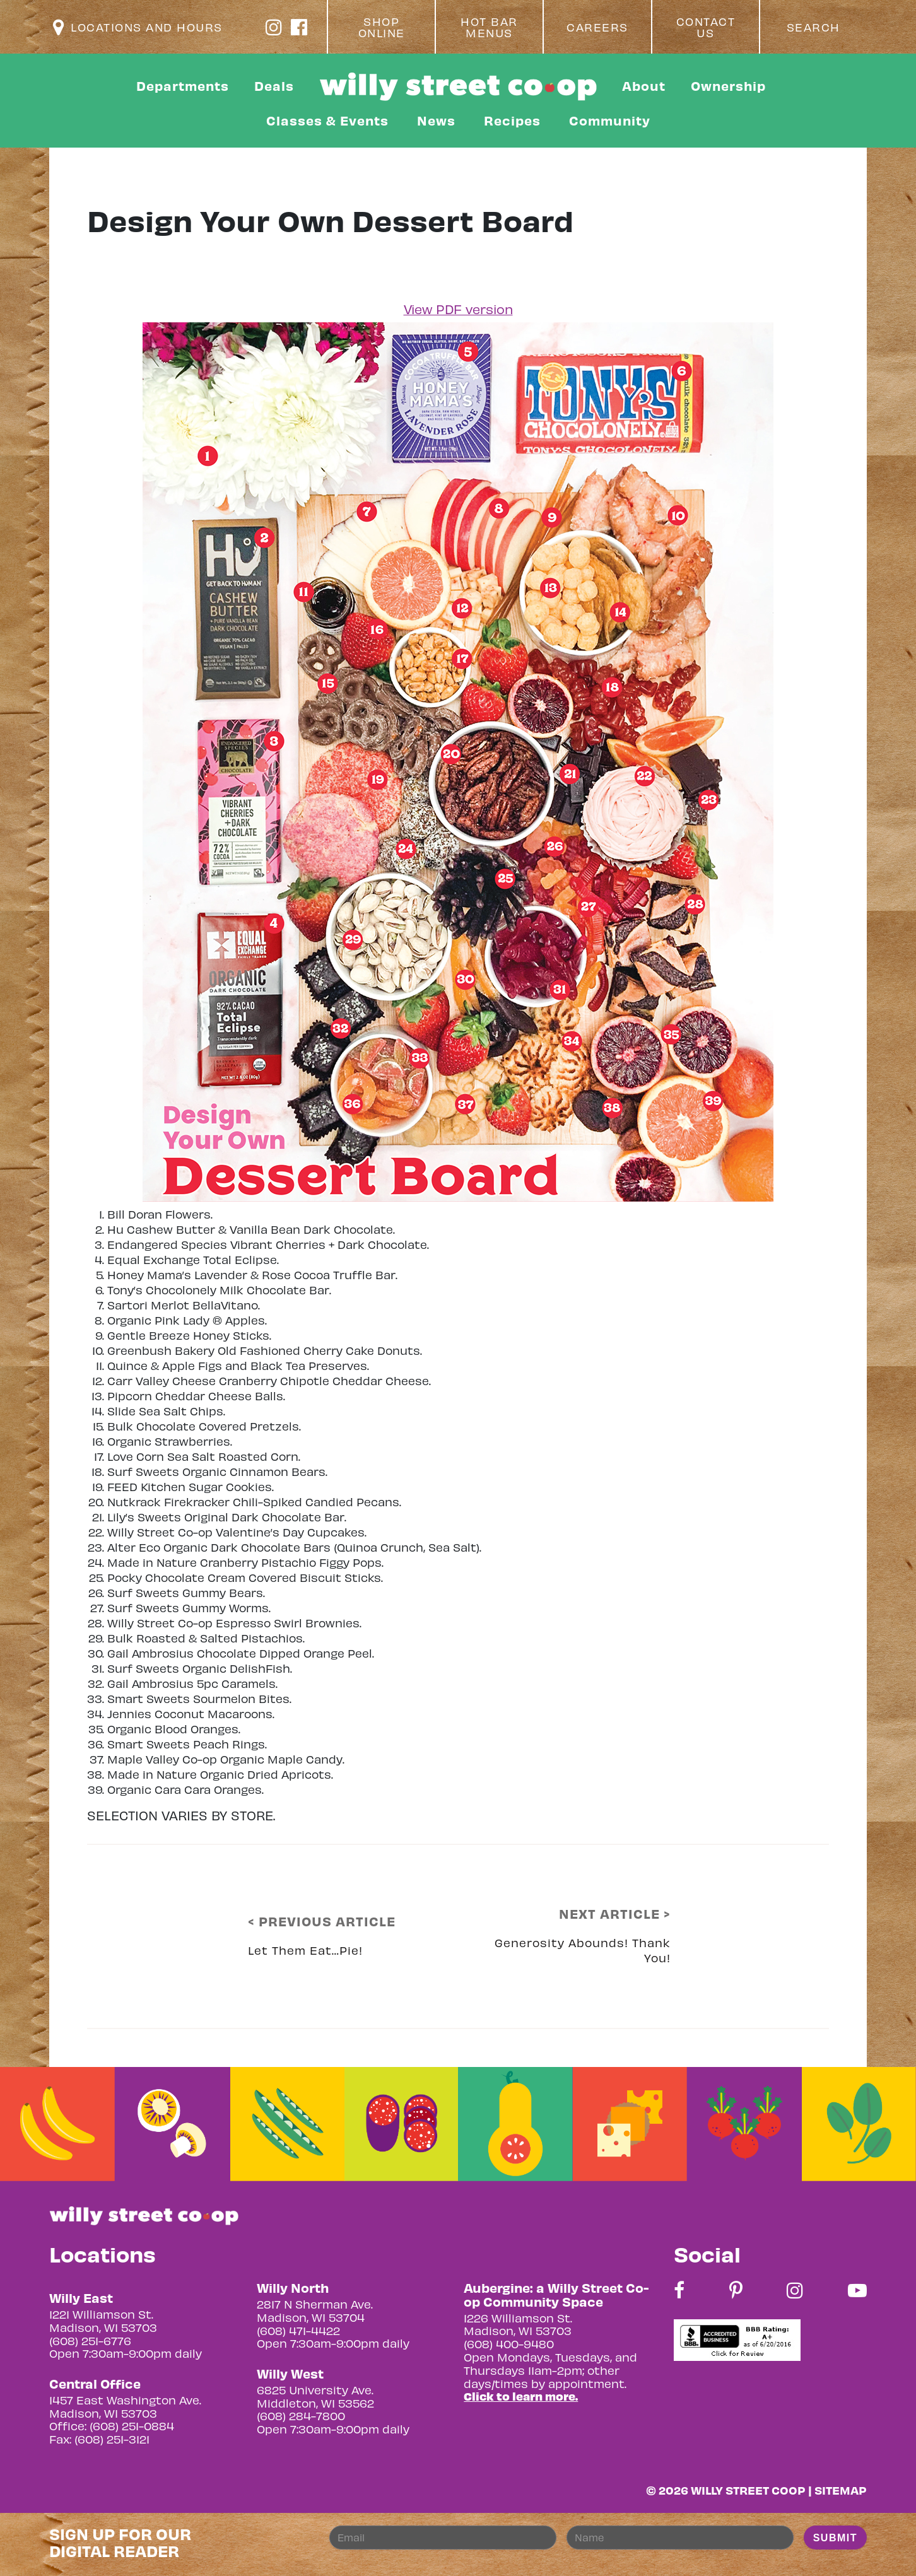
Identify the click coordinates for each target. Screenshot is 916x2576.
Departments (182, 85)
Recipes (512, 120)
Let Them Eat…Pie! (305, 1950)
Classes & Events (327, 120)
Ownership (728, 85)
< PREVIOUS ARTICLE (322, 1921)
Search (813, 27)
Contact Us (706, 27)
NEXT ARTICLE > (615, 1913)
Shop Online (381, 27)
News (436, 120)
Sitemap (840, 2490)
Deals (274, 85)
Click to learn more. (521, 2396)
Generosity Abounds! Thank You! (583, 1950)
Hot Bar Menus (489, 27)
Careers (597, 27)
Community (609, 120)
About (644, 85)
